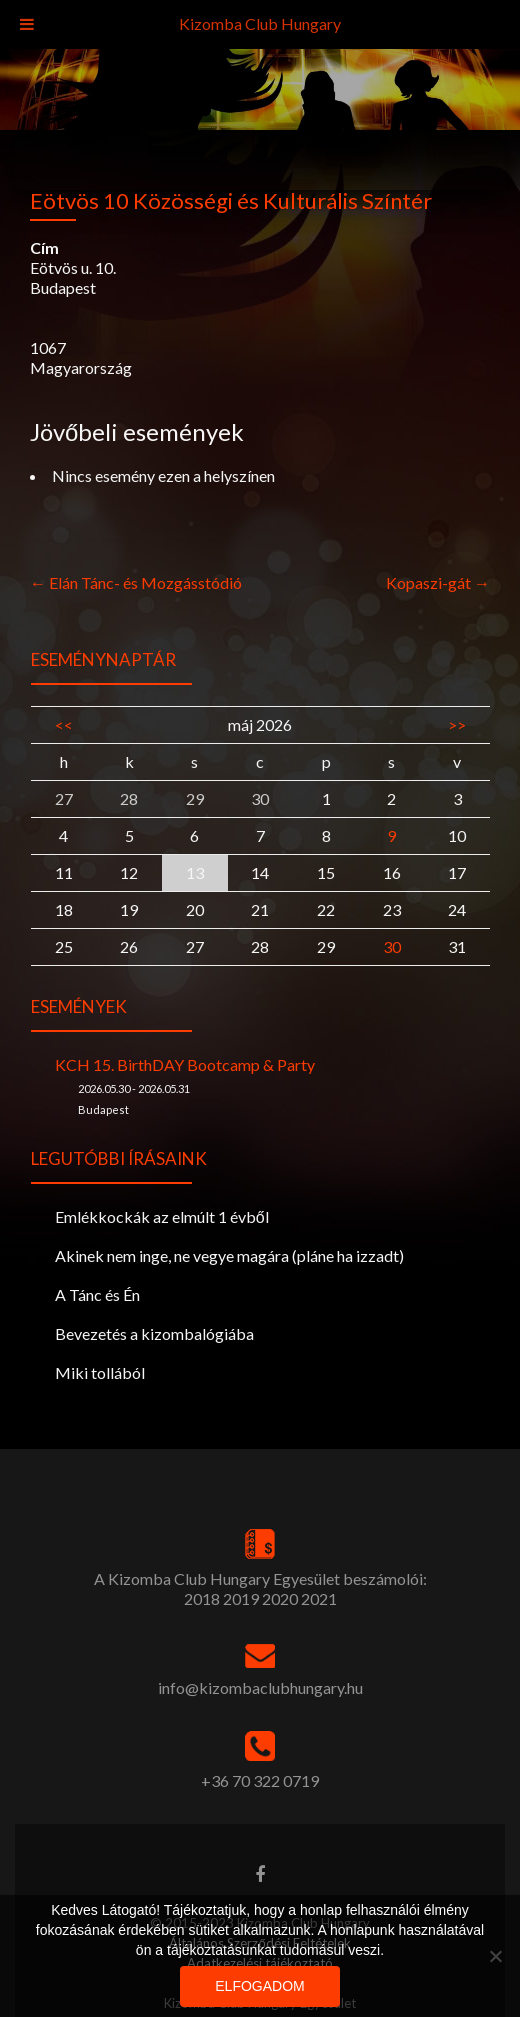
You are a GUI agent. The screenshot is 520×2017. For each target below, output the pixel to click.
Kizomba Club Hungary (260, 23)
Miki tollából (100, 1372)
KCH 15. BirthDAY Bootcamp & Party (185, 1064)
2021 (319, 1598)
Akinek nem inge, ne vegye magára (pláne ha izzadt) (229, 1255)
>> (457, 724)
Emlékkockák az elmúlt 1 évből (162, 1216)
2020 (280, 1598)
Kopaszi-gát (438, 582)
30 (392, 946)
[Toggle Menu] (27, 24)
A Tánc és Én (97, 1294)
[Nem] (495, 1956)
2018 (202, 1598)
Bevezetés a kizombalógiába (154, 1333)
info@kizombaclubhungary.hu (260, 1687)
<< (64, 724)
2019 (241, 1598)
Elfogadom (259, 1986)
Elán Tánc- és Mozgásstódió (136, 582)
